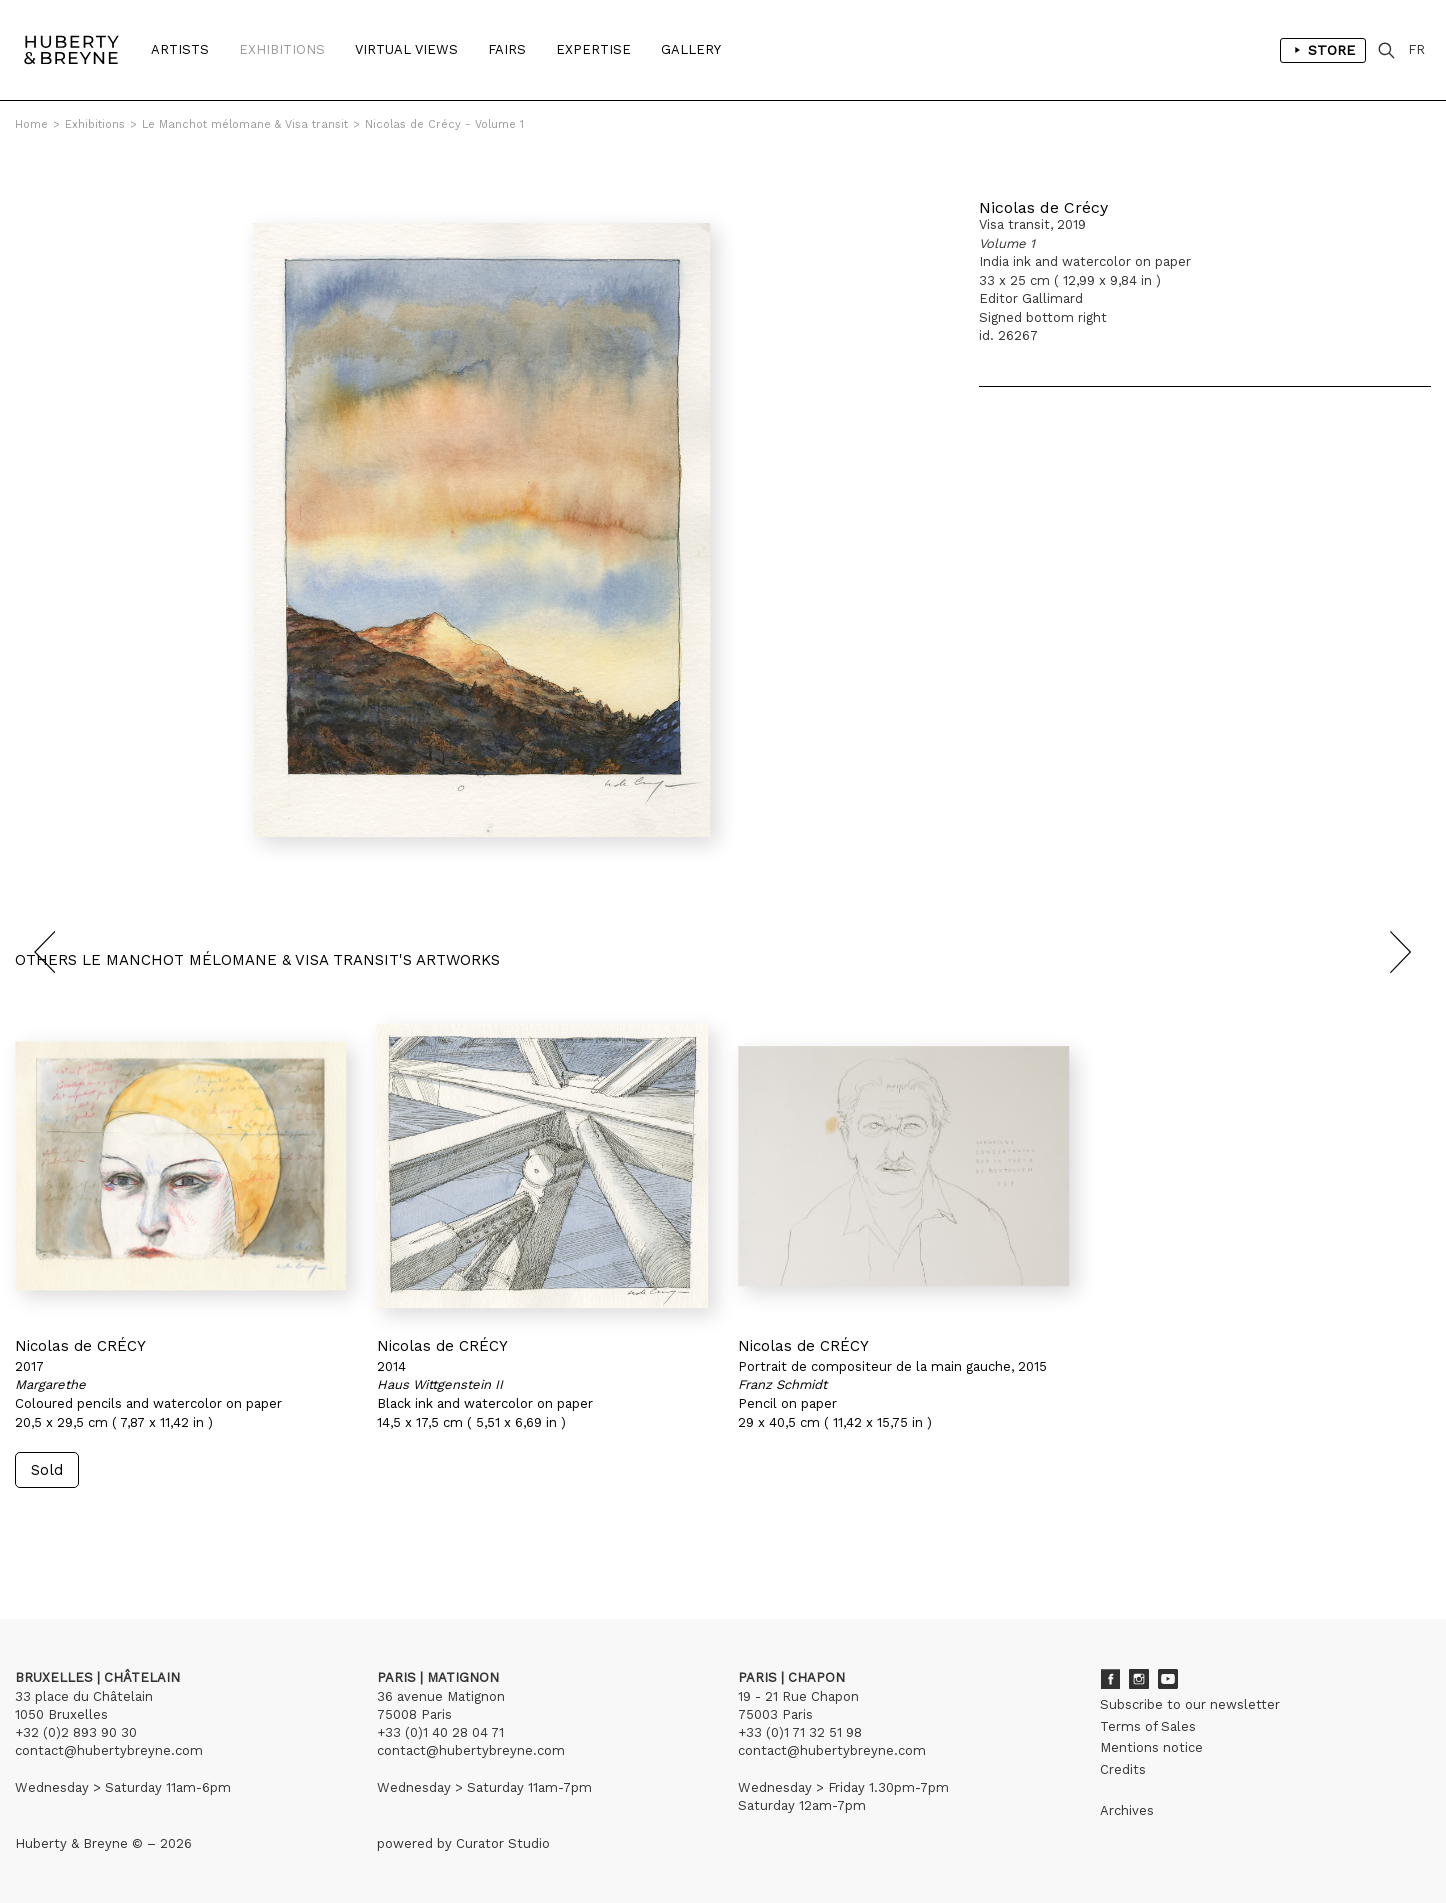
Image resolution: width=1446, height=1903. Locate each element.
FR (1416, 49)
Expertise (593, 49)
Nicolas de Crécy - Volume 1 (444, 124)
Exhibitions (282, 49)
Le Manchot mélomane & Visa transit (245, 124)
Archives (1127, 1810)
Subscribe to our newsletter (1190, 1704)
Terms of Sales (1148, 1726)
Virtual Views (406, 49)
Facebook (1110, 1679)
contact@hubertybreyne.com (109, 1750)
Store (1323, 50)
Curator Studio (503, 1843)
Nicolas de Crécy (1043, 207)
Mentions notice (1151, 1747)
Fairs (507, 49)
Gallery (691, 49)
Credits (1123, 1769)
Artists (180, 49)
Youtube (1168, 1679)
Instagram (1139, 1679)
